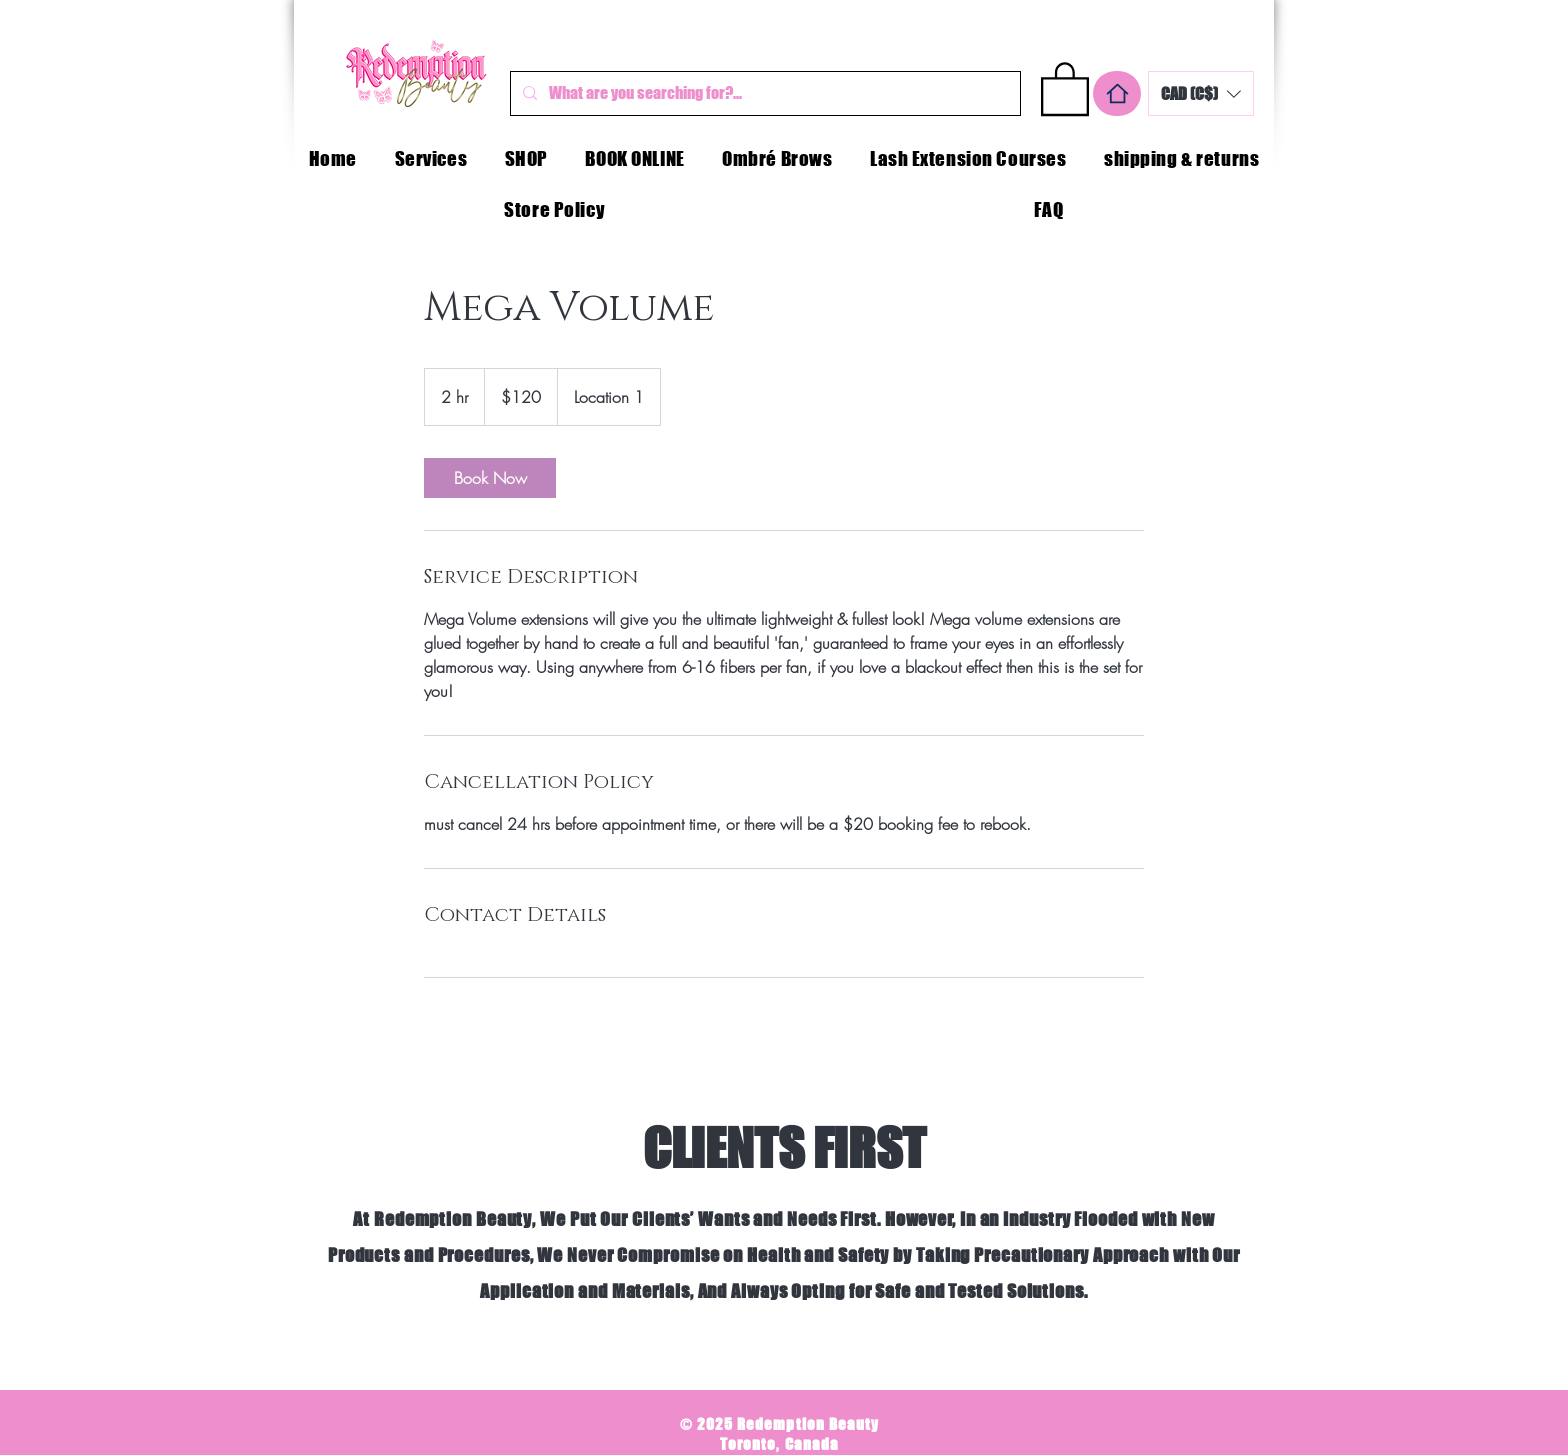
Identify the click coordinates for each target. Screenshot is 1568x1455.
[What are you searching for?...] (763, 93)
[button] (1065, 87)
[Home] (1117, 93)
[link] (490, 478)
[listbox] (1201, 93)
